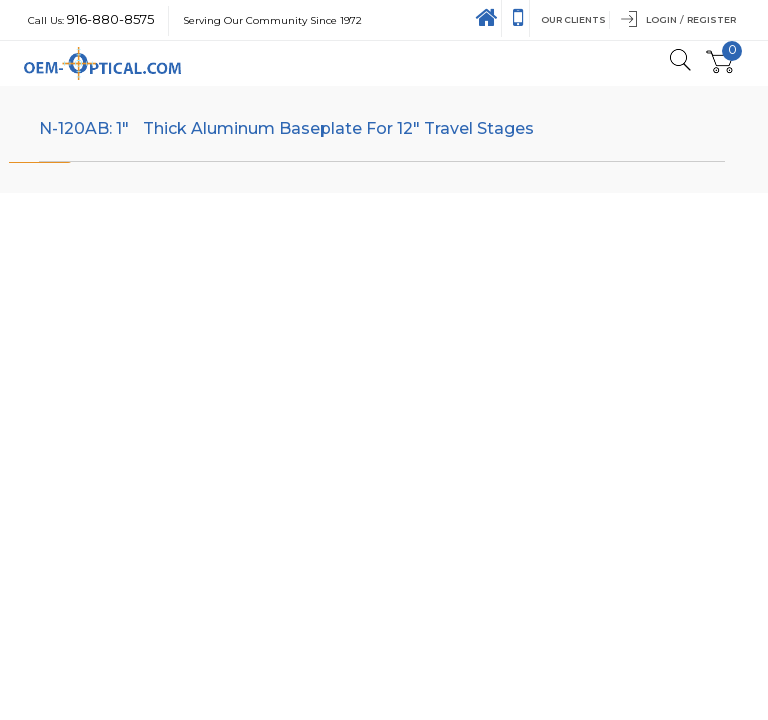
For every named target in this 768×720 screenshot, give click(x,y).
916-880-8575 (110, 19)
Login (661, 19)
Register (711, 19)
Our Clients (573, 19)
